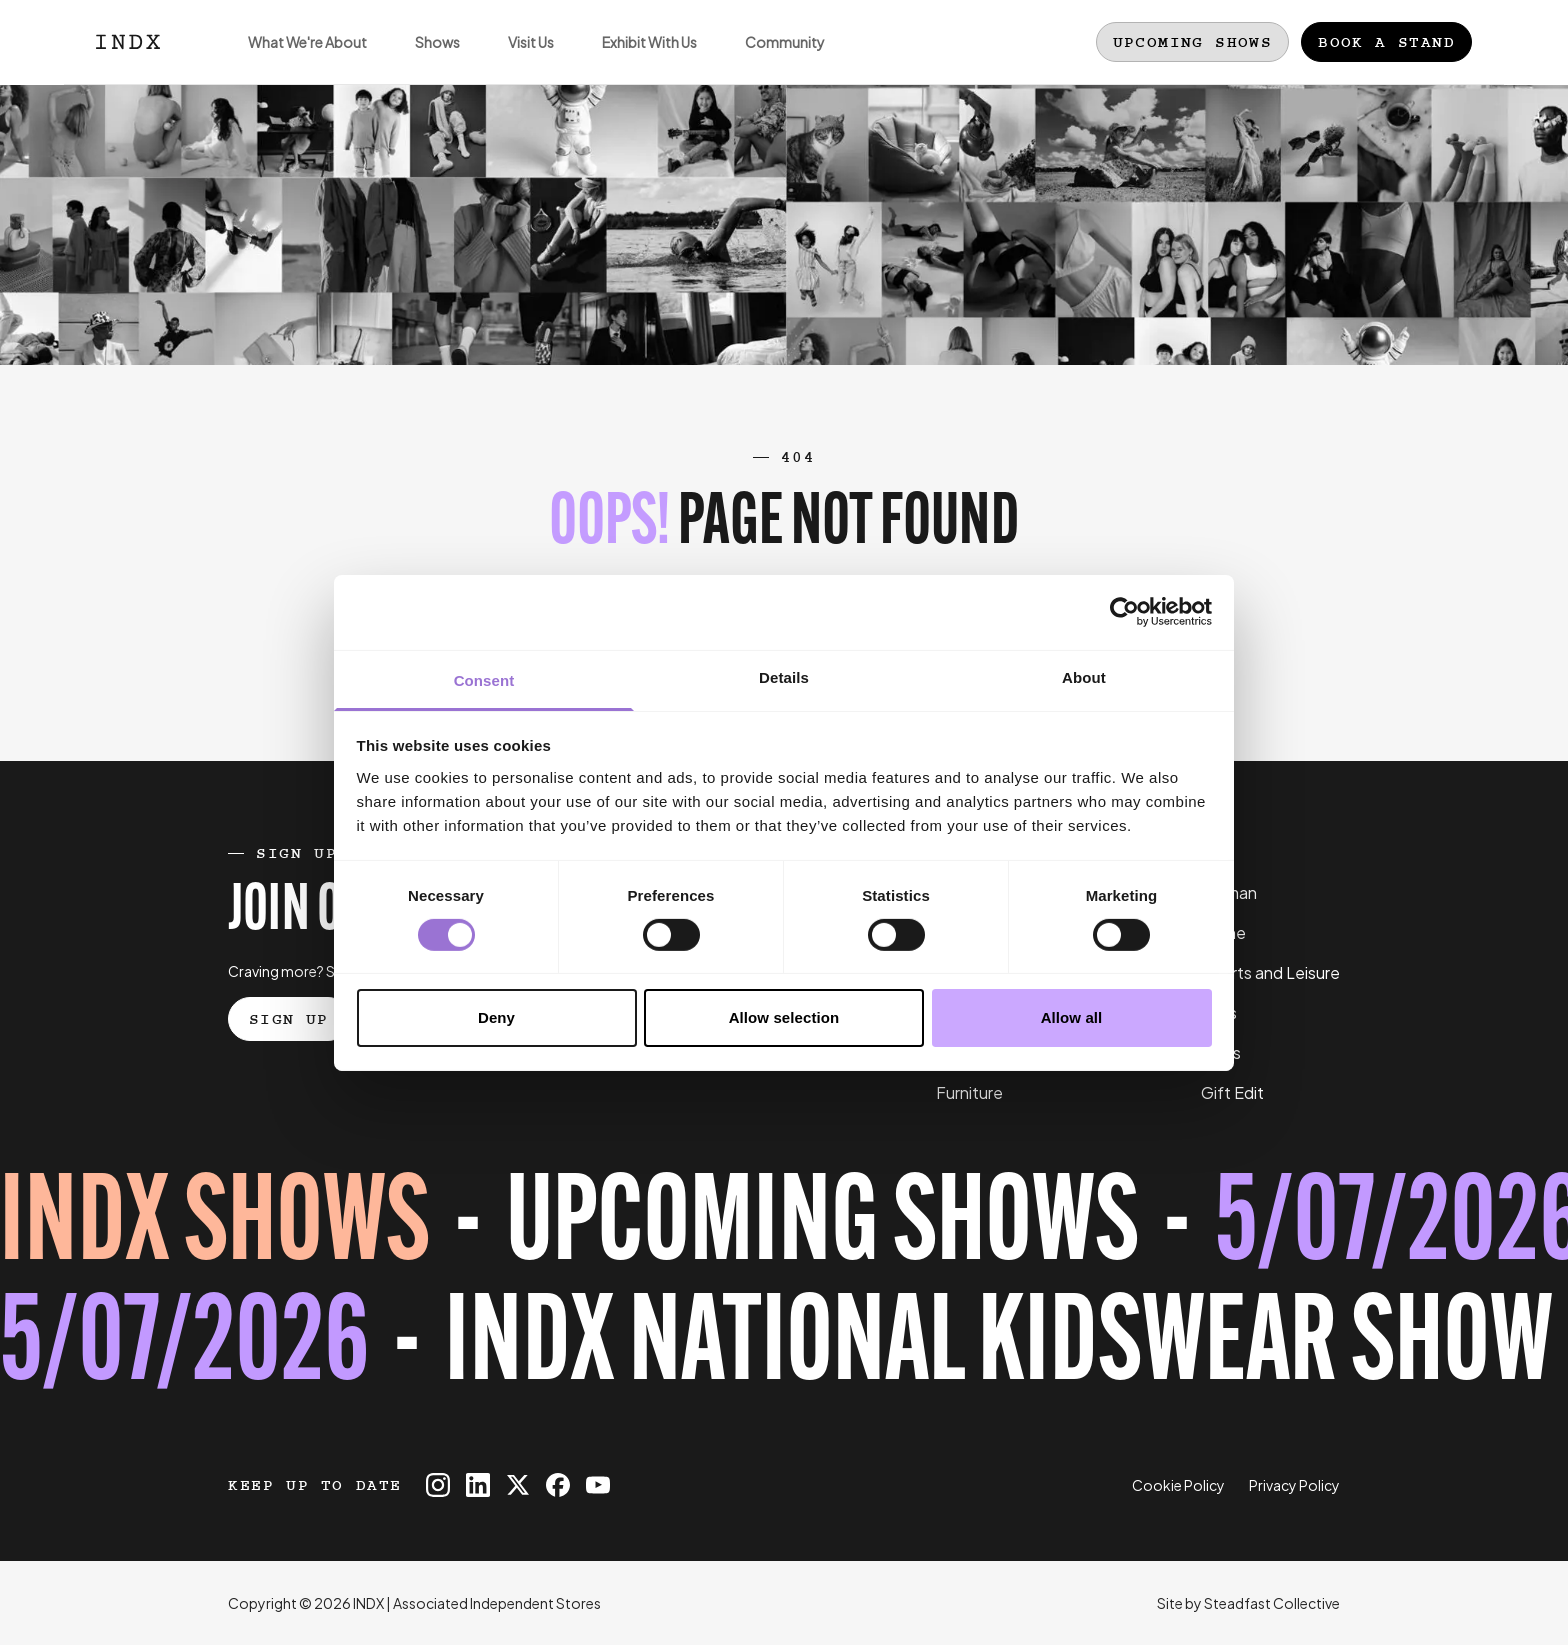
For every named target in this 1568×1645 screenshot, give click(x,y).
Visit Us (519, 58)
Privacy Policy (1294, 1485)
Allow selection (784, 1017)
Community (773, 58)
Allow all (1072, 1017)
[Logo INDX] (128, 42)
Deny (496, 1017)
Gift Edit (1232, 1092)
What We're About (295, 58)
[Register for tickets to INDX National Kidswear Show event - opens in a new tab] (784, 1289)
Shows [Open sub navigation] (425, 58)
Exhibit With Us (637, 58)
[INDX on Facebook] (558, 1485)
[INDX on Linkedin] (478, 1485)
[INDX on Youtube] (598, 1485)
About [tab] (1084, 676)
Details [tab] (784, 676)
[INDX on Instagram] (438, 1485)
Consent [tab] (484, 679)
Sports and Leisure (1270, 972)
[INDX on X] (518, 1485)
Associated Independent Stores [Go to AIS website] (497, 1603)
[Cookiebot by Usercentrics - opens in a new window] (1124, 612)
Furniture (969, 1092)
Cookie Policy (1178, 1485)
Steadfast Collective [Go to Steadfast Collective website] (1272, 1603)
